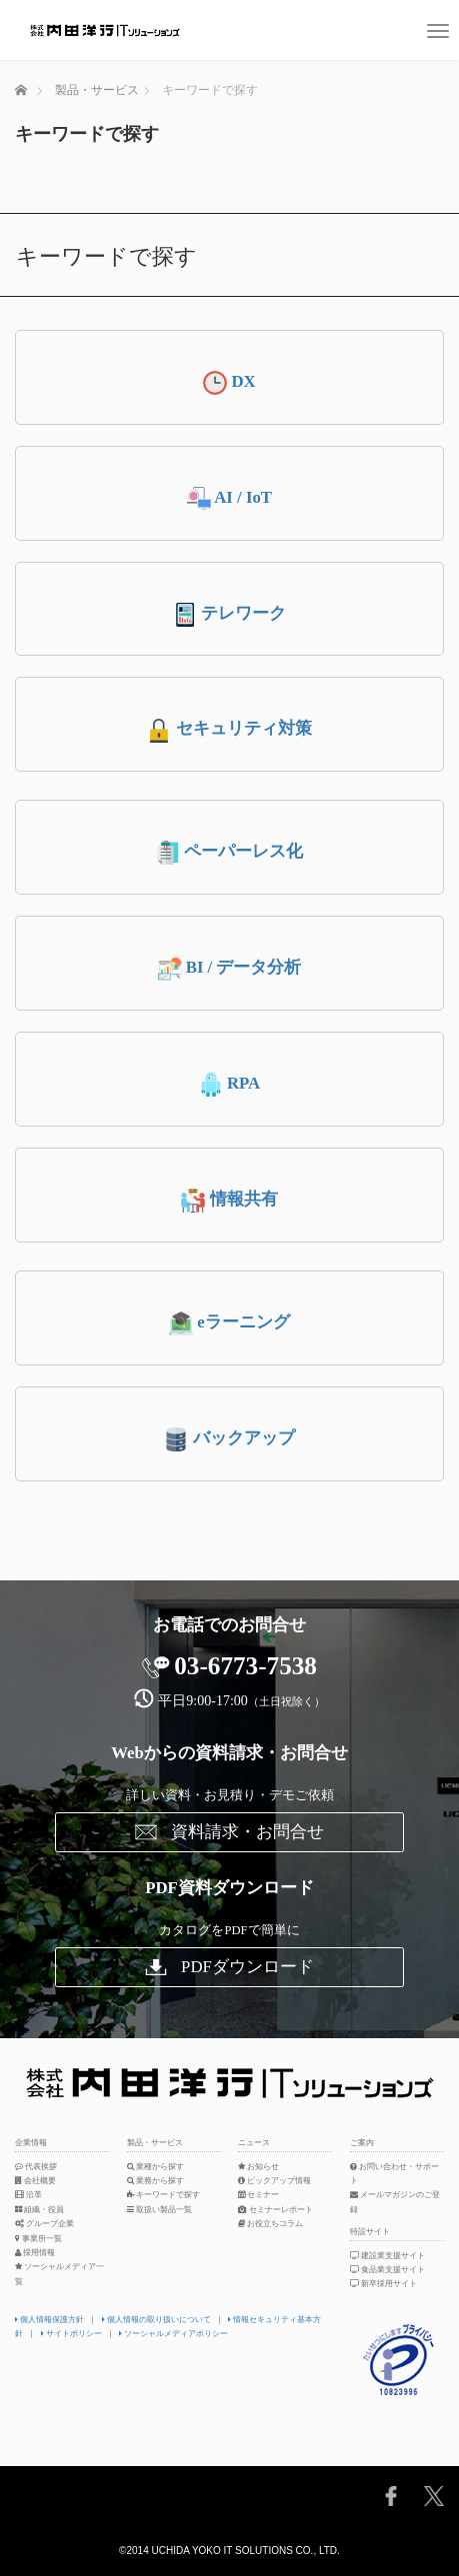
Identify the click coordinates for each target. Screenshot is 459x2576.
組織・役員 (39, 2209)
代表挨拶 (36, 2166)
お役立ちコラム (270, 2223)
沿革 (28, 2194)
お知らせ (258, 2166)
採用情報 (35, 2252)
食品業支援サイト (388, 2269)
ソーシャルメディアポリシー (173, 2333)
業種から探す (155, 2166)
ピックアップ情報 (274, 2180)
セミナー (258, 2194)
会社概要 (35, 2180)
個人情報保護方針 (49, 2319)
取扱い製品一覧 (159, 2209)
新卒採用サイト (384, 2283)
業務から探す (155, 2180)
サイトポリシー (71, 2333)
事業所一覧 (38, 2238)
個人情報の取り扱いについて (156, 2319)
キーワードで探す (163, 2194)
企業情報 (31, 2142)
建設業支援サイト (388, 2255)
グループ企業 (44, 2223)
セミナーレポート (275, 2209)
